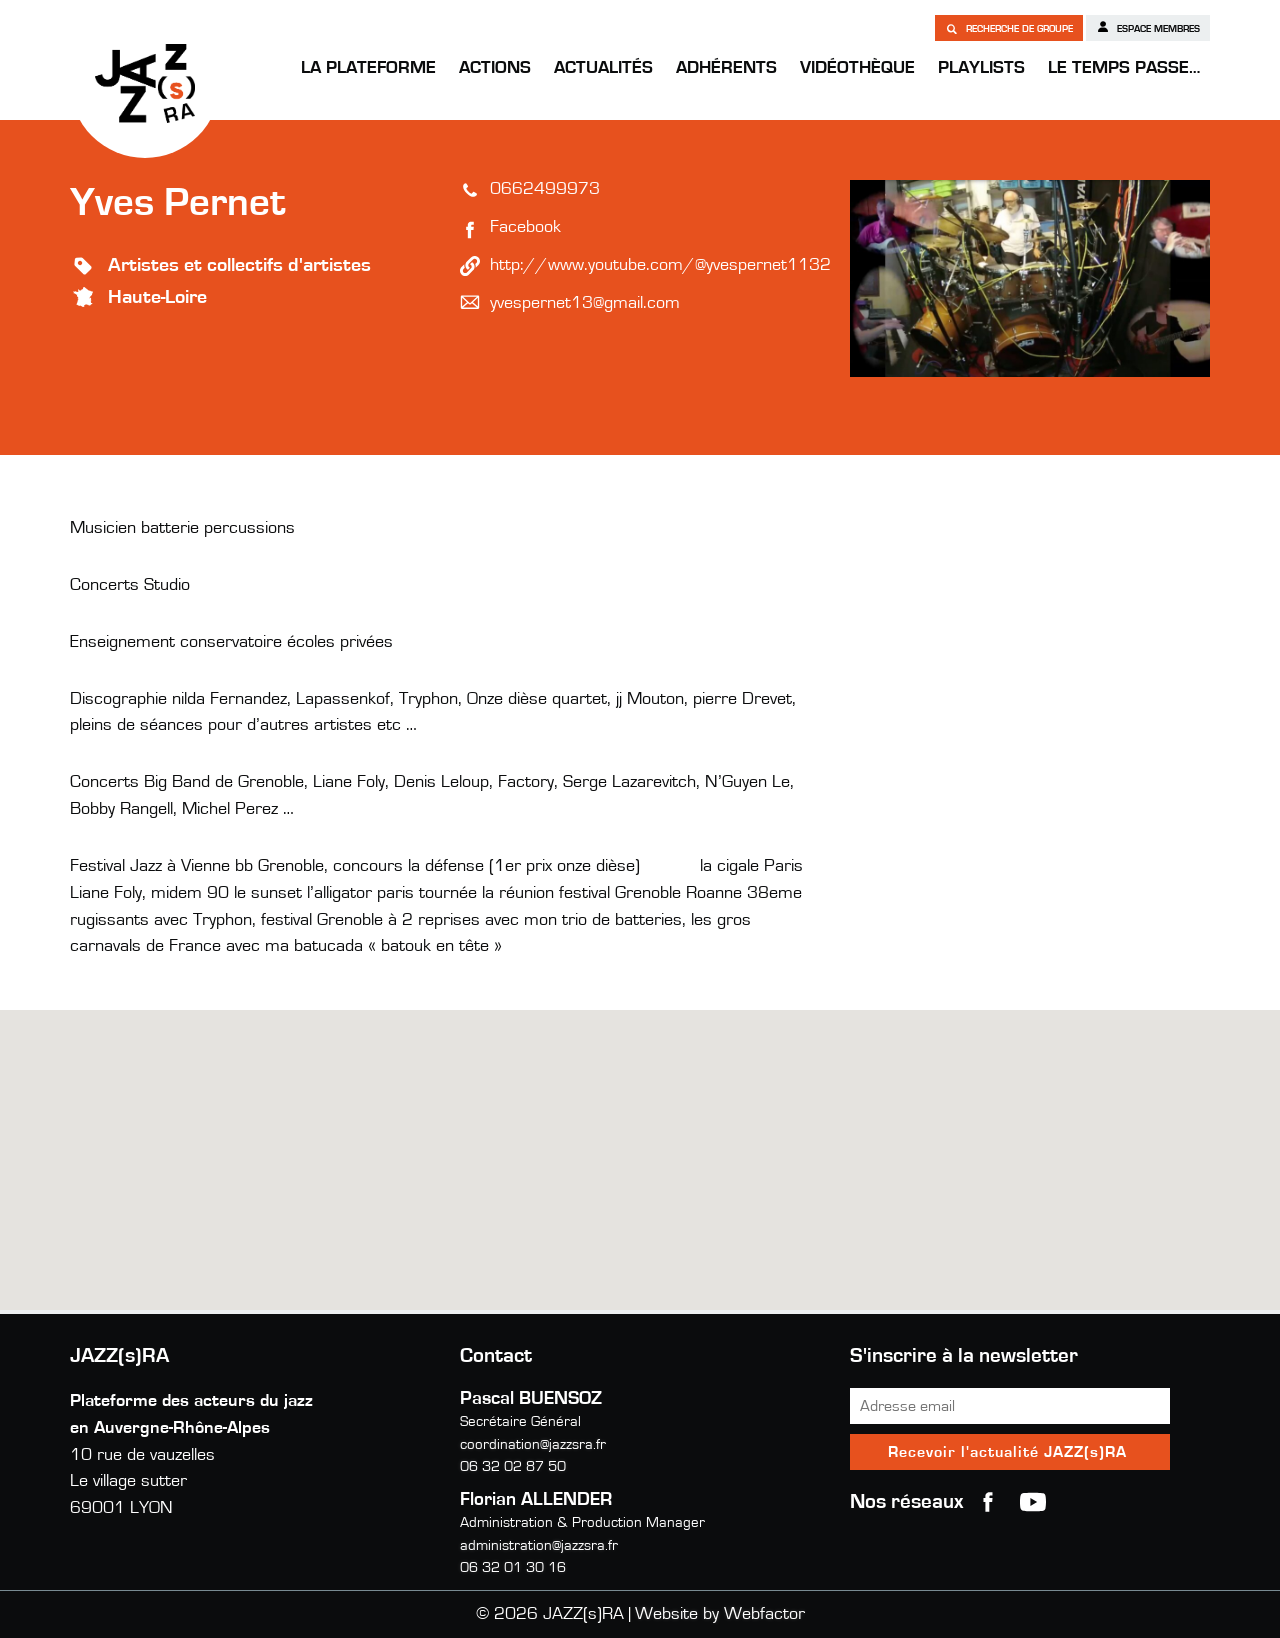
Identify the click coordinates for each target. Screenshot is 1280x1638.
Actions (495, 68)
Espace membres (1148, 27)
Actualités (603, 68)
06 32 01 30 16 (513, 1567)
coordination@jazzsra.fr (533, 1444)
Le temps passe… (1124, 68)
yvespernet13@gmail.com (585, 303)
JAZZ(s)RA (145, 83)
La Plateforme (368, 68)
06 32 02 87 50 (513, 1466)
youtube (1033, 1502)
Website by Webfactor (720, 1614)
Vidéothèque (857, 68)
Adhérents (726, 68)
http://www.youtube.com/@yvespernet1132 (660, 265)
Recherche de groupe (1009, 28)
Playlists (981, 68)
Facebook (525, 227)
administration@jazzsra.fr (539, 1545)
